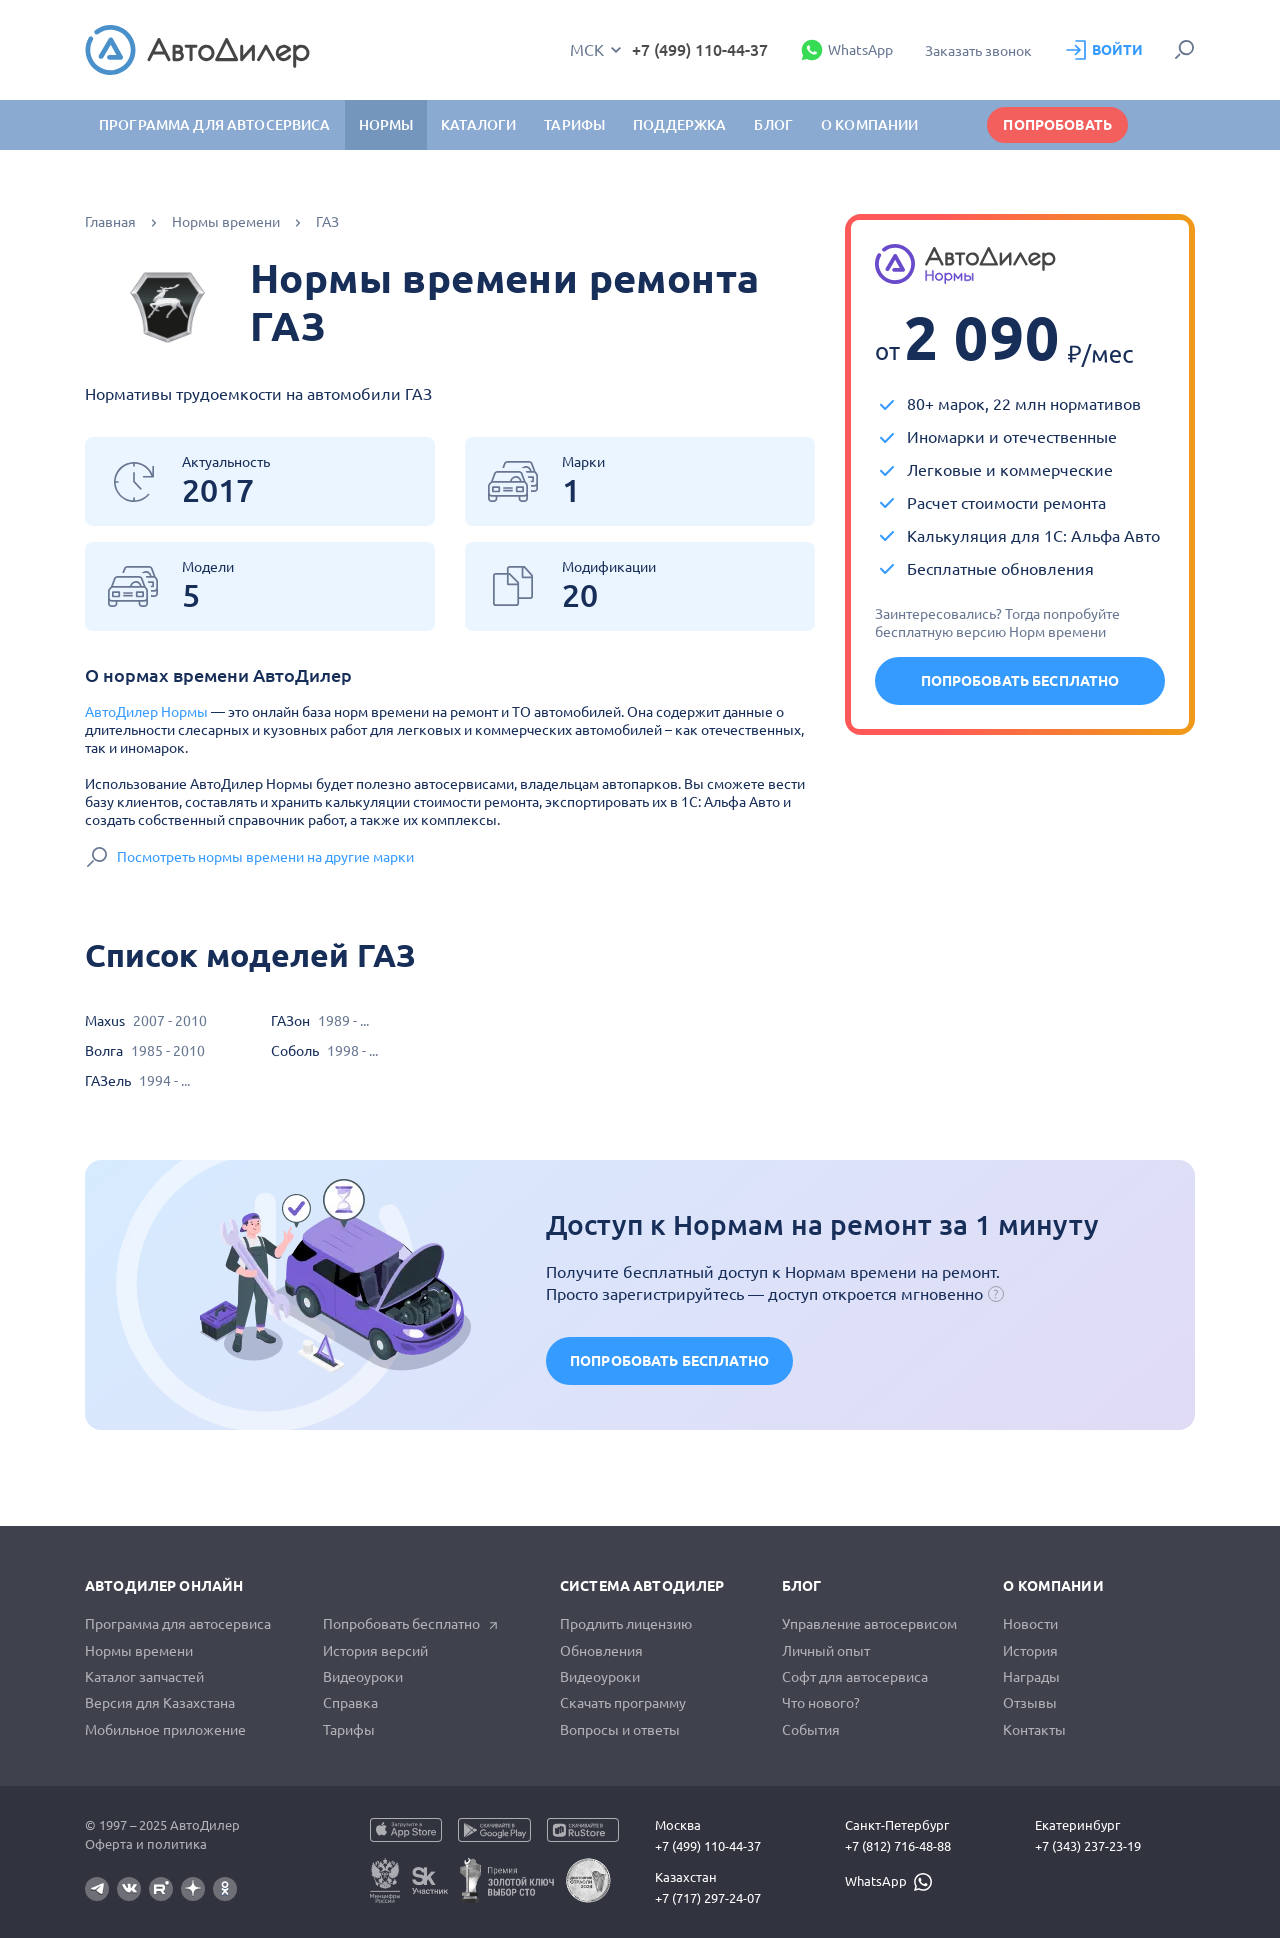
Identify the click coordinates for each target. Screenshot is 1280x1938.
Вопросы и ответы (620, 1730)
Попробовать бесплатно (1020, 681)
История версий (375, 1651)
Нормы (386, 125)
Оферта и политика (146, 1844)
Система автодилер (642, 1586)
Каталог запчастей (144, 1677)
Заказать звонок (978, 51)
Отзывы (1030, 1703)
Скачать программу (623, 1703)
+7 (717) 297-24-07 (708, 1898)
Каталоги (478, 125)
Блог (773, 125)
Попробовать (1057, 125)
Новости (1030, 1624)
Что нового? (821, 1703)
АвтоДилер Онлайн (164, 1586)
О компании (1053, 1586)
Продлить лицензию (626, 1624)
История (1030, 1651)
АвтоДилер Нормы (146, 712)
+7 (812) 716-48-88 (898, 1846)
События (811, 1730)
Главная (110, 222)
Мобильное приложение (165, 1730)
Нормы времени (226, 222)
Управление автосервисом (869, 1624)
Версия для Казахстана (160, 1703)
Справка (350, 1703)
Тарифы (349, 1730)
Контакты (1034, 1730)
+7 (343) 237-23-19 (1088, 1846)
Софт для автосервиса (855, 1677)
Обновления (601, 1651)
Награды (1031, 1677)
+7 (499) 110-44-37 (700, 50)
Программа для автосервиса (215, 125)
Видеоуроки (363, 1677)
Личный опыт (826, 1651)
